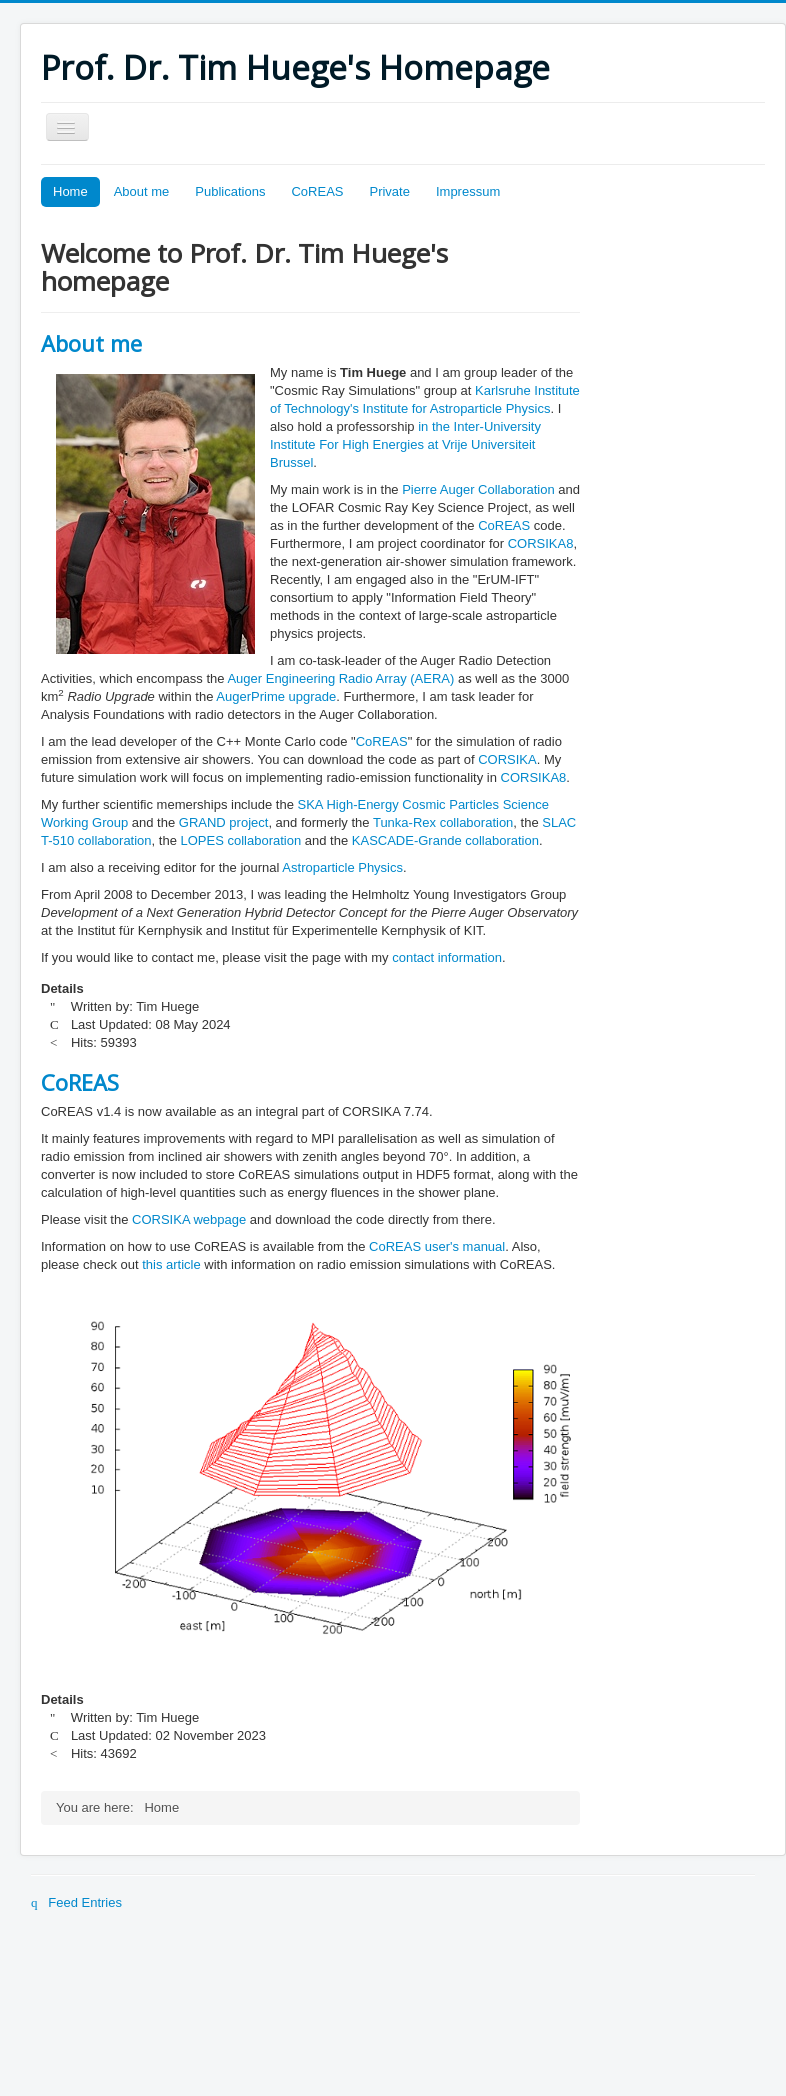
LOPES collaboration (241, 840)
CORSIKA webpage (189, 1219)
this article (171, 1264)
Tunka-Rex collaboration (443, 822)
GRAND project (224, 822)
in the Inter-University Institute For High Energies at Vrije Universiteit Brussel (405, 444)
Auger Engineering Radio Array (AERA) (340, 678)
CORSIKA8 (541, 543)
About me (142, 191)
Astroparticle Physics (342, 867)
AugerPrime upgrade (276, 696)
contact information (447, 957)
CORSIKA (507, 759)
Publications (230, 191)
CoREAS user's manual (437, 1246)
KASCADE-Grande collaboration (445, 840)
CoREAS (317, 191)
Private (389, 191)
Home (70, 191)
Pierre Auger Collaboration (480, 489)
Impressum (468, 191)
